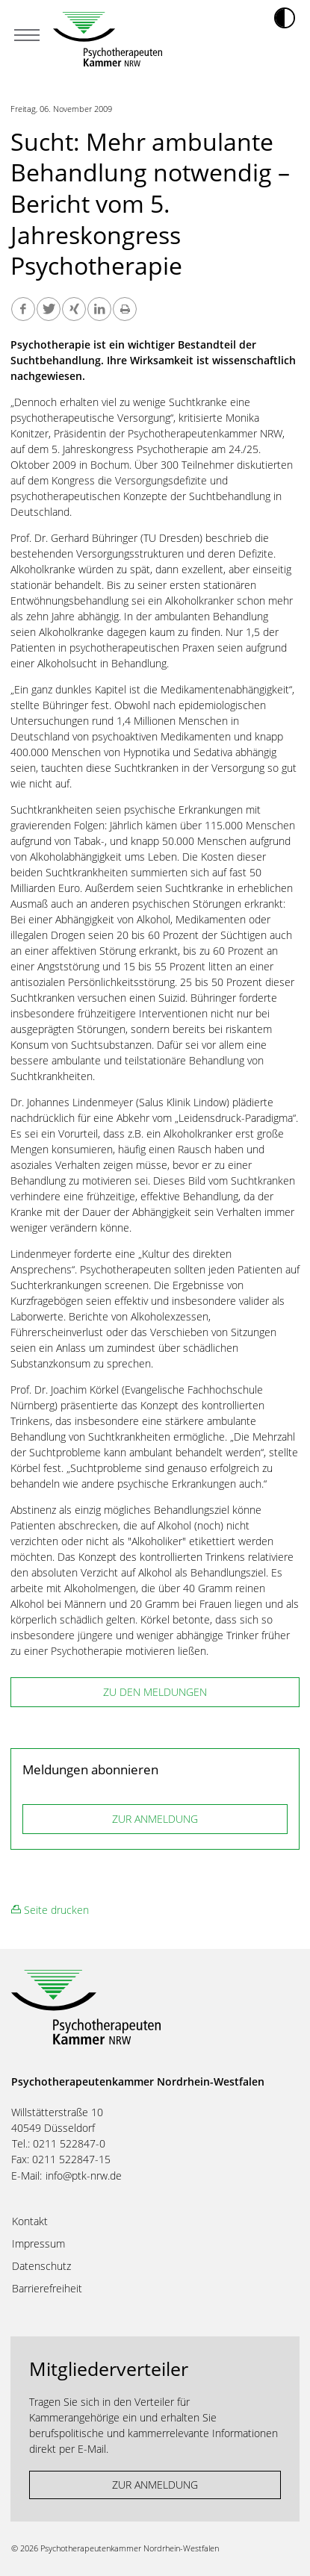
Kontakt (30, 2221)
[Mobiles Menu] (26, 37)
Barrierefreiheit (47, 2288)
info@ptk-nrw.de (84, 2175)
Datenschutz (41, 2266)
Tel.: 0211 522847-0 (58, 2143)
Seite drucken (50, 1910)
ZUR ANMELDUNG (155, 1819)
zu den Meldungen (155, 1692)
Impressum (38, 2244)
